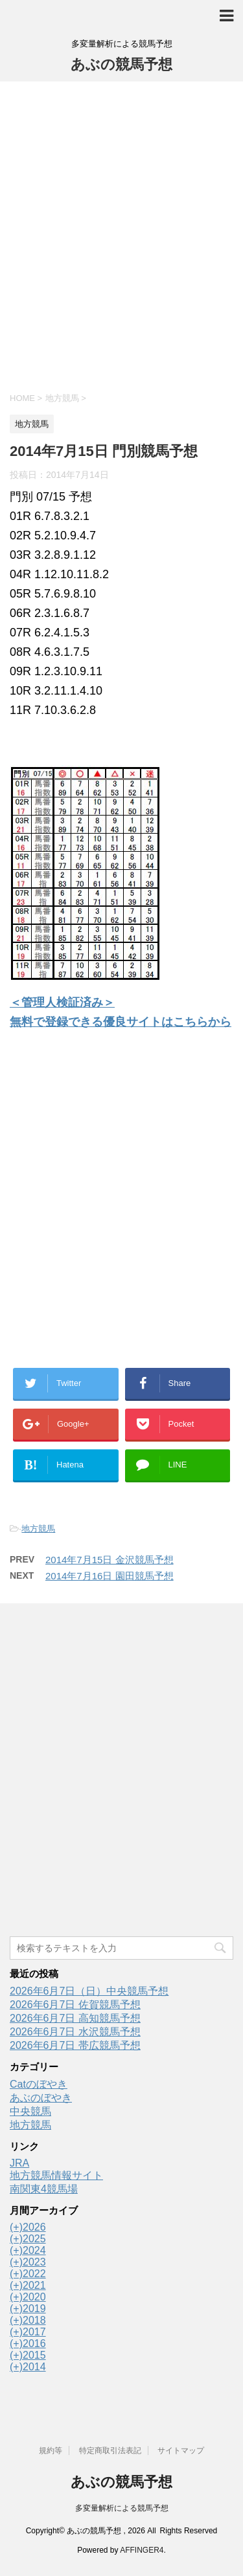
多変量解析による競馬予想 (121, 2508)
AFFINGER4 (141, 2550)
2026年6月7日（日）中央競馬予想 (89, 1991)
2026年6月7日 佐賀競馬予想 (75, 2004)
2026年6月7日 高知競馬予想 (75, 2018)
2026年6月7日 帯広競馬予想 (75, 2045)
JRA (19, 2163)
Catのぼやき (38, 2084)
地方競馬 (38, 1528)
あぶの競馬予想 (121, 64)
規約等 (50, 2450)
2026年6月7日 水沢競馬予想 (75, 2031)
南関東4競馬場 (44, 2188)
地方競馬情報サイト (56, 2175)
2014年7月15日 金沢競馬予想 (109, 1559)
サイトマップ (180, 2450)
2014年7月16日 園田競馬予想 (109, 1575)
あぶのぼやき (41, 2097)
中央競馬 (30, 2111)
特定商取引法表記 (110, 2450)
